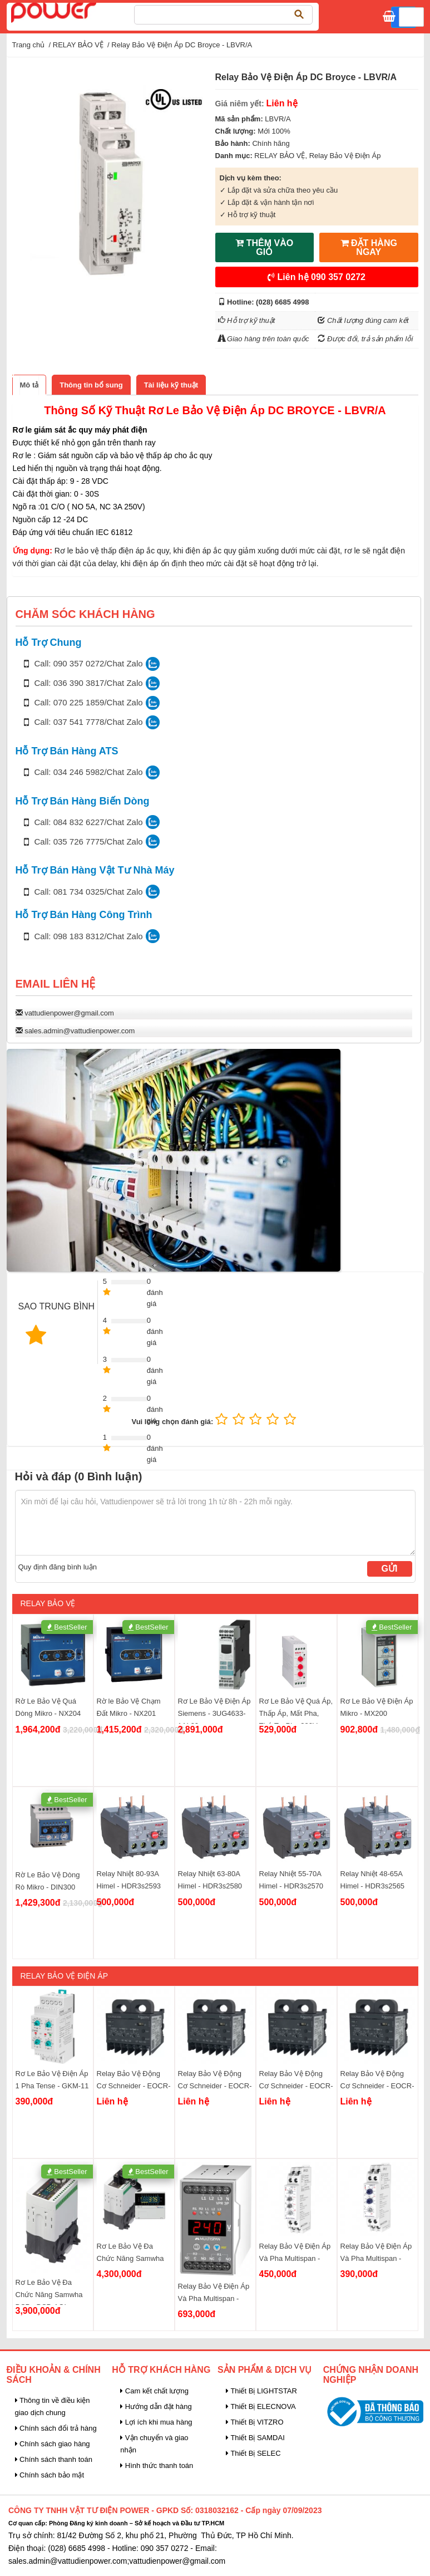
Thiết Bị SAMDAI (255, 2437)
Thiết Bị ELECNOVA (261, 2406)
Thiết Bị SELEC (253, 2453)
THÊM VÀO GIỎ (264, 247)
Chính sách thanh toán (53, 2459)
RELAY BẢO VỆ (78, 45)
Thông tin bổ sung (91, 385)
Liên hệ (316, 277)
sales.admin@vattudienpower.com (79, 1031)
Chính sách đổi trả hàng (56, 2428)
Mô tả (29, 385)
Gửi (390, 1568)
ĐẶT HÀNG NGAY (368, 247)
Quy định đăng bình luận (57, 1567)
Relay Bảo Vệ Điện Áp (345, 155)
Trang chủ (28, 45)
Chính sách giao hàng (52, 2444)
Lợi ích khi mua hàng (156, 2422)
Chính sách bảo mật (50, 2475)
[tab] (29, 385)
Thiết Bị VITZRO (255, 2422)
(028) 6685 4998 (282, 302)
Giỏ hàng (408, 19)
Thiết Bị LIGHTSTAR (261, 2391)
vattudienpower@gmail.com (69, 1013)
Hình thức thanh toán (156, 2465)
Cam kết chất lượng (154, 2391)
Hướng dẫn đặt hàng (156, 2406)
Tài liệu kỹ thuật (171, 385)
